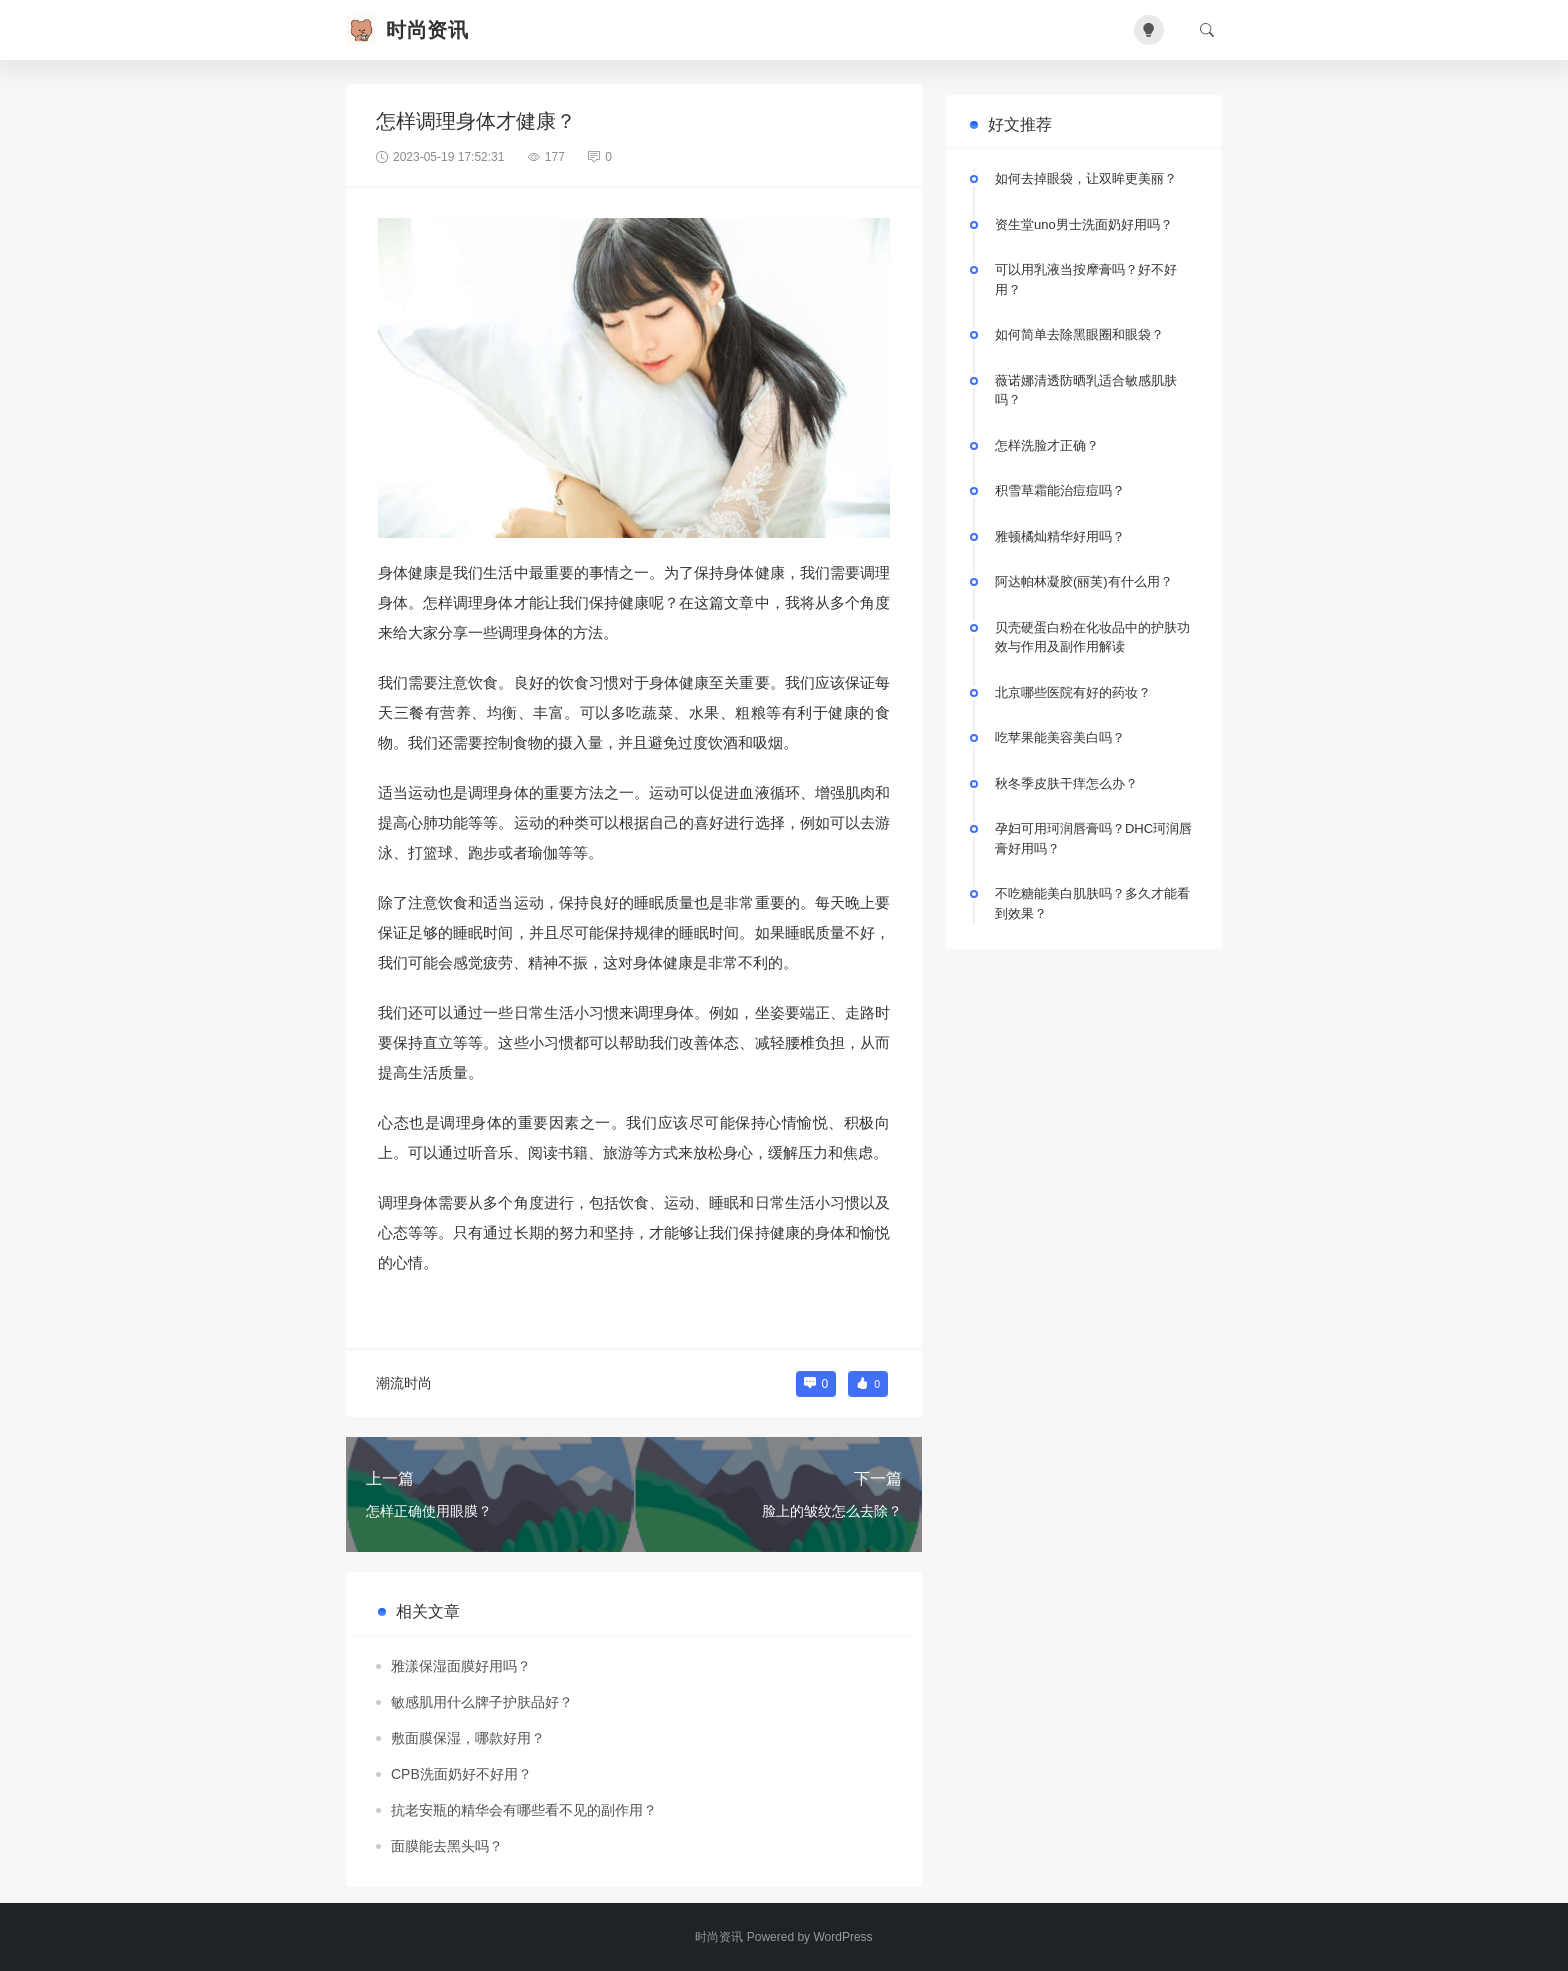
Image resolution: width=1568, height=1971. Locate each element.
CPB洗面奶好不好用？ (461, 1774)
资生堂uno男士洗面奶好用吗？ (1084, 224)
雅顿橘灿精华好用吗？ (1060, 536)
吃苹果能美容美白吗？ (1060, 737)
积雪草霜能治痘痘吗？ (1060, 490)
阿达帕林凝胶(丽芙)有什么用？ (1084, 581)
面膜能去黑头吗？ (447, 1846)
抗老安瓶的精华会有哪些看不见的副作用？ (524, 1810)
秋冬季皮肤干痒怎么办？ (1066, 783)
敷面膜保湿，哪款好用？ (468, 1738)
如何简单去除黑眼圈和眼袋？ (1079, 334)
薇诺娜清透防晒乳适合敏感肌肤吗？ (1086, 390)
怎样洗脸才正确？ (1047, 445)
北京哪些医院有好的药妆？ (1073, 692)
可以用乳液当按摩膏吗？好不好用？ (1086, 279)
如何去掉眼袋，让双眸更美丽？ (1086, 178)
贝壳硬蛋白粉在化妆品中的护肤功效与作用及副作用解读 (1092, 637)
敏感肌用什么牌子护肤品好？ (482, 1702)
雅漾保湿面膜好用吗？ (461, 1666)
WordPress (842, 1937)
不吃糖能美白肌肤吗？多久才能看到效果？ (1092, 903)
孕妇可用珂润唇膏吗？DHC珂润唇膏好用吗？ (1093, 838)
